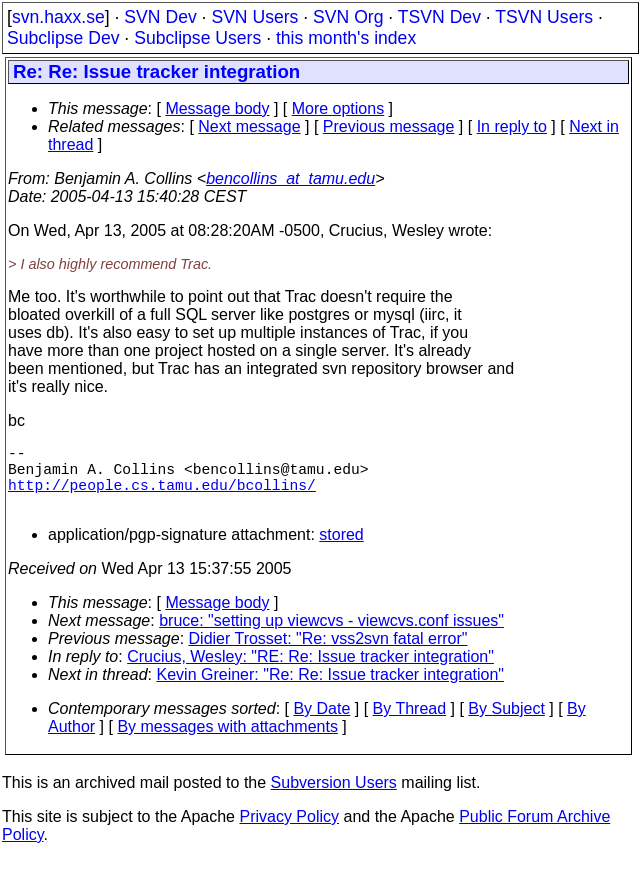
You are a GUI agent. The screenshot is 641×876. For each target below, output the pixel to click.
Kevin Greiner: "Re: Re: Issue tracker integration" (331, 690)
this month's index (346, 38)
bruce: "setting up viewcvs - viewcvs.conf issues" (331, 636)
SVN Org (348, 17)
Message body (217, 108)
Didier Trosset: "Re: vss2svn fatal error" (328, 654)
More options (338, 108)
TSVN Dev (439, 17)
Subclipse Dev (63, 38)
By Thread (410, 724)
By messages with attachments (227, 742)
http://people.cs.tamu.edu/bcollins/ (162, 496)
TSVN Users (544, 17)
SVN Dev (160, 17)
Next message (249, 126)
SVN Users (254, 17)
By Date (321, 724)
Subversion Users (334, 798)
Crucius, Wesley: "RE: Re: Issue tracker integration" (310, 672)
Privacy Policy (289, 832)
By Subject (506, 724)
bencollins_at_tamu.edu (290, 178)
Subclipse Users (197, 38)
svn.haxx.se (58, 17)
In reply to (512, 126)
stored (341, 550)
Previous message (389, 126)
